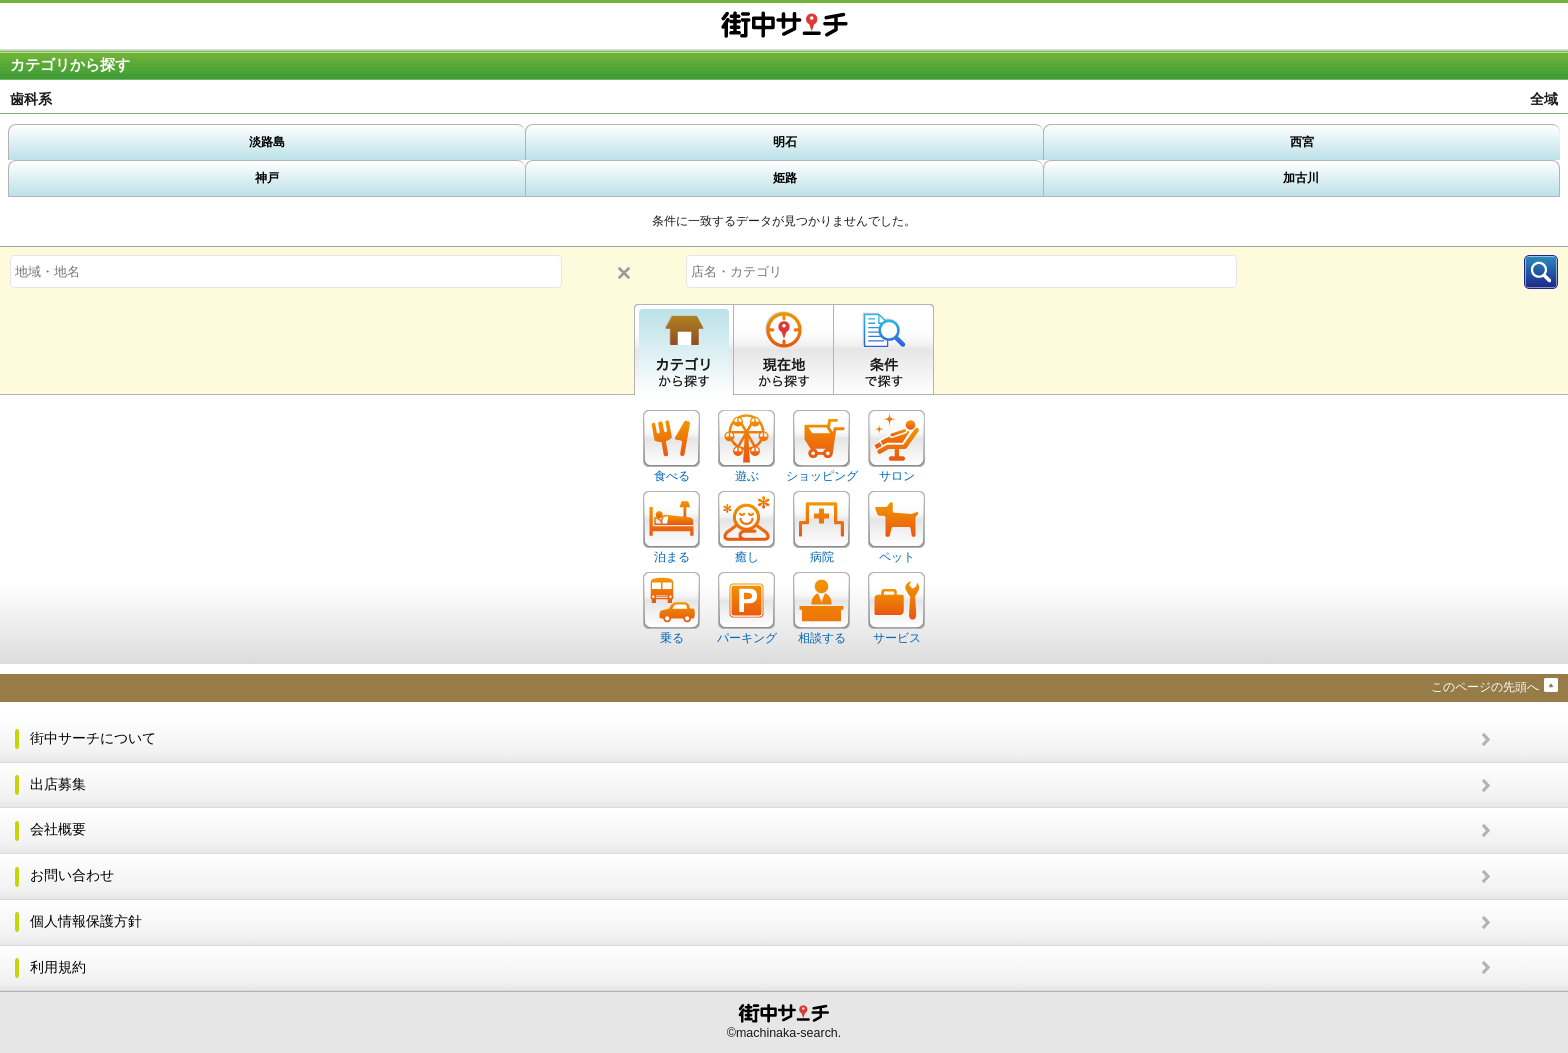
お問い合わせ (72, 875)
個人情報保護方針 (86, 921)
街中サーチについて (93, 738)
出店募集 (58, 784)
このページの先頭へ (1485, 687)
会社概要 (58, 829)
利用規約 (58, 967)
